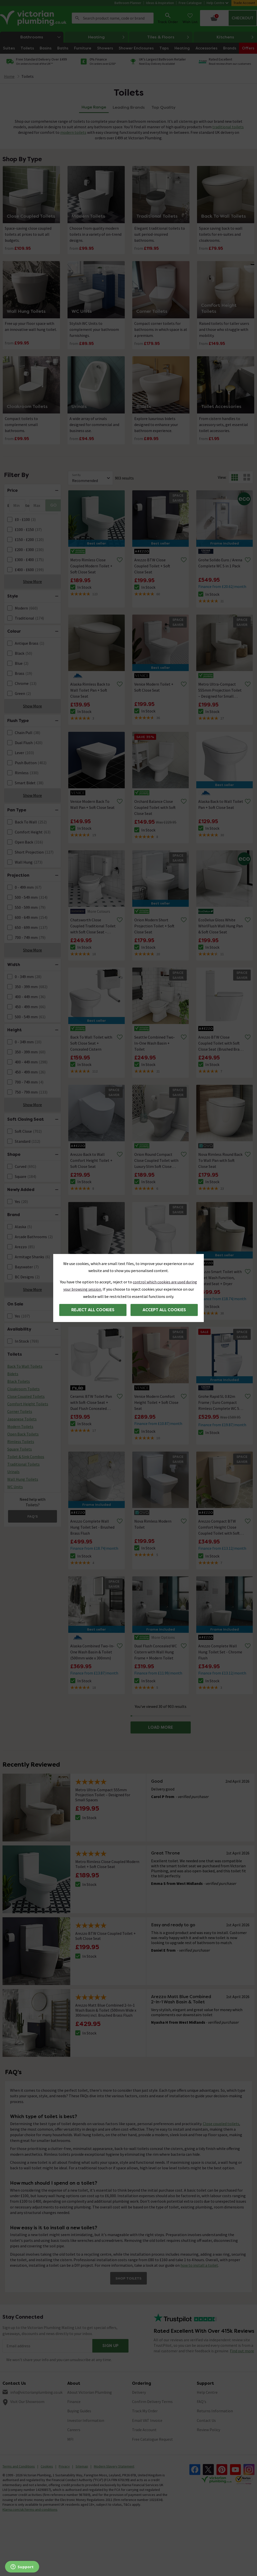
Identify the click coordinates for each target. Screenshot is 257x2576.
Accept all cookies (164, 1309)
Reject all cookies (92, 1309)
